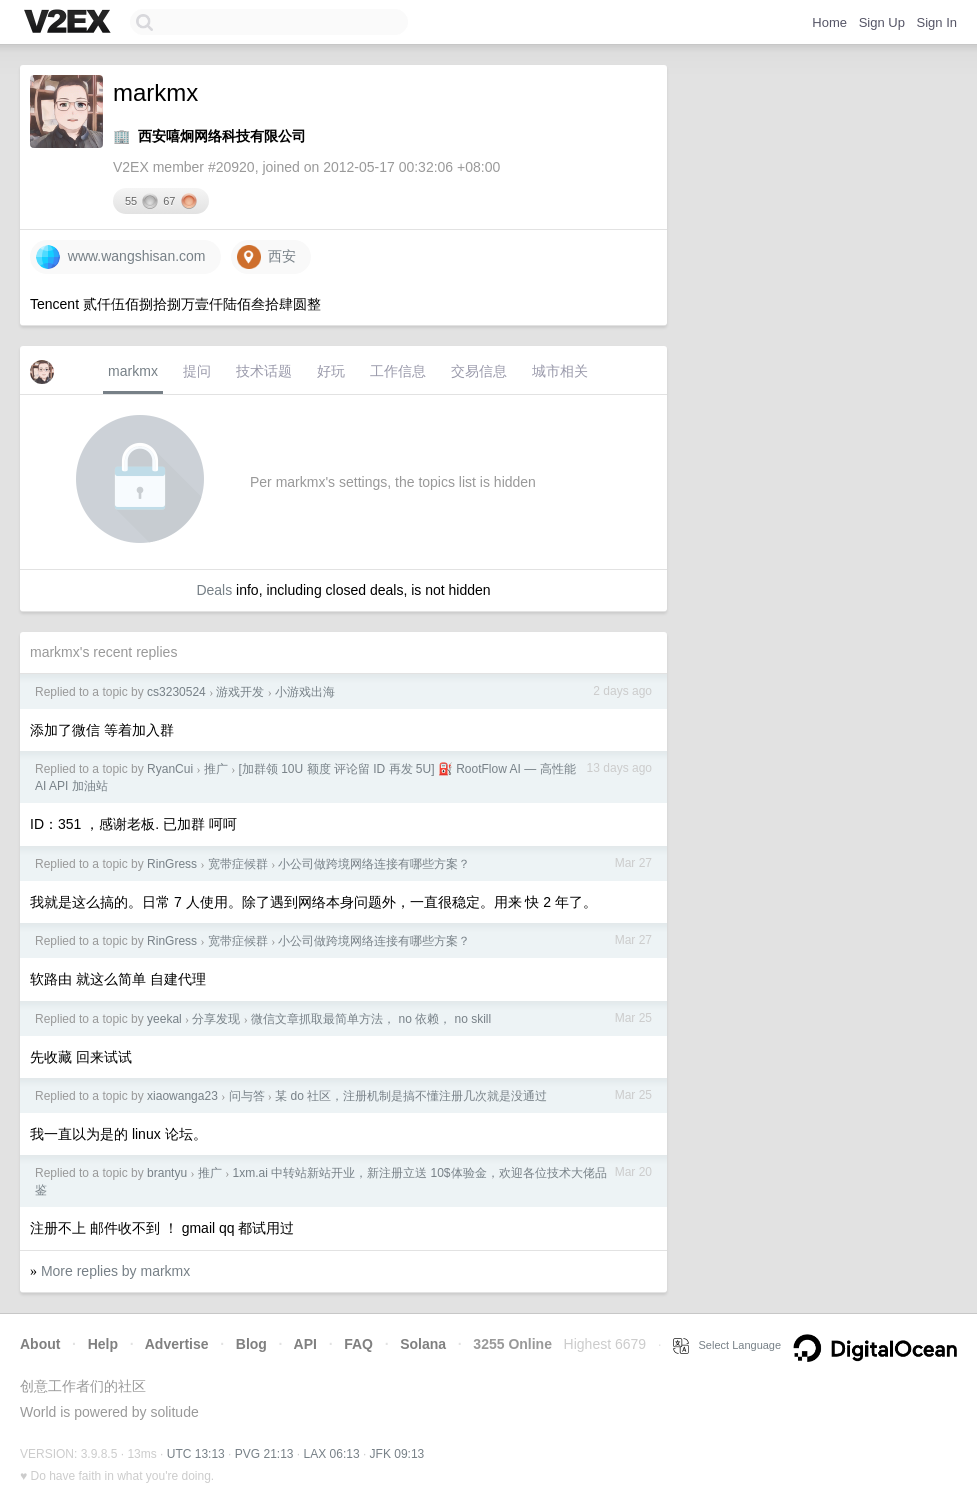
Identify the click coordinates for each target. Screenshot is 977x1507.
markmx (133, 371)
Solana (423, 1344)
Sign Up (882, 22)
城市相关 (560, 371)
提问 (197, 371)
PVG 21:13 (264, 1454)
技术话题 (264, 371)
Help (103, 1344)
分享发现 (216, 1019)
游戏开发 (240, 692)
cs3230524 (176, 692)
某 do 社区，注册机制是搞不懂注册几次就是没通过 (411, 1096)
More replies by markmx (115, 1271)
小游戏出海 (305, 692)
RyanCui (170, 769)
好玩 (331, 371)
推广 (216, 769)
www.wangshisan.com (121, 257)
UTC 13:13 (196, 1454)
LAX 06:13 (332, 1454)
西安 (267, 257)
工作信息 (398, 371)
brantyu (167, 1173)
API (305, 1344)
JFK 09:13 (397, 1454)
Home (829, 22)
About (40, 1344)
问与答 (247, 1096)
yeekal (164, 1019)
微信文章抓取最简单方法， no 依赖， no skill (371, 1019)
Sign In (937, 22)
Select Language (727, 1345)
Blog (251, 1344)
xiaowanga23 (182, 1096)
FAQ (358, 1344)
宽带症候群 (238, 864)
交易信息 (479, 371)
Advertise (177, 1344)
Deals (214, 590)
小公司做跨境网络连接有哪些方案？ (374, 864)
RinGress (172, 864)
